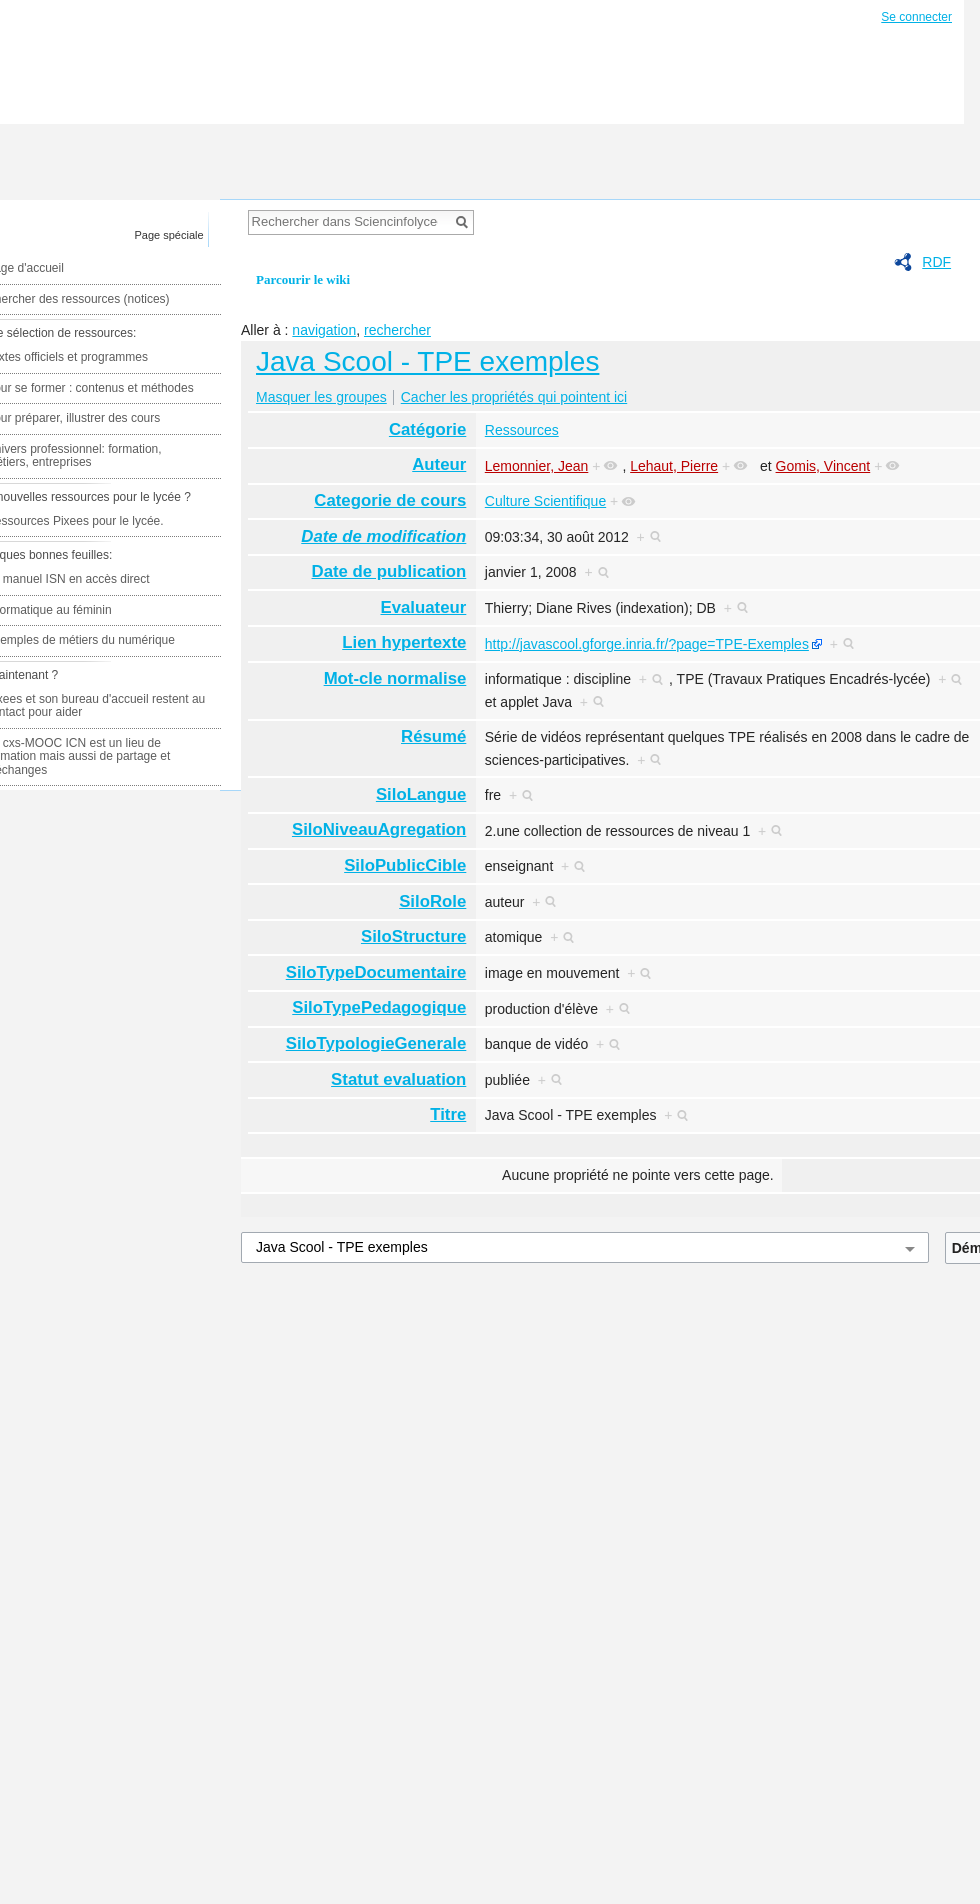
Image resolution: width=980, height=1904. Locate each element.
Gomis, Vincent (823, 466)
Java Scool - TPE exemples (427, 361)
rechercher (397, 330)
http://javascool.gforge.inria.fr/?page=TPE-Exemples (647, 644)
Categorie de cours (390, 500)
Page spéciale (169, 235)
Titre (448, 1114)
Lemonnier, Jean (537, 466)
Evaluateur (424, 607)
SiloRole (432, 901)
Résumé (433, 736)
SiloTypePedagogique (379, 1007)
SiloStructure (413, 936)
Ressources (522, 430)
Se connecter (916, 17)
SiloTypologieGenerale (376, 1043)
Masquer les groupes (321, 397)
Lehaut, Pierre (674, 466)
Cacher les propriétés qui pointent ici (514, 397)
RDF (936, 262)
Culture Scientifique (545, 501)
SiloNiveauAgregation (379, 829)
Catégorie (427, 429)
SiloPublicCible (405, 865)
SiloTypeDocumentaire (376, 972)
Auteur (439, 464)
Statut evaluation (398, 1079)
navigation (324, 330)
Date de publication (389, 571)
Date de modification (383, 536)
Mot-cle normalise (395, 678)
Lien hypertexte (404, 642)
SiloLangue (421, 794)
